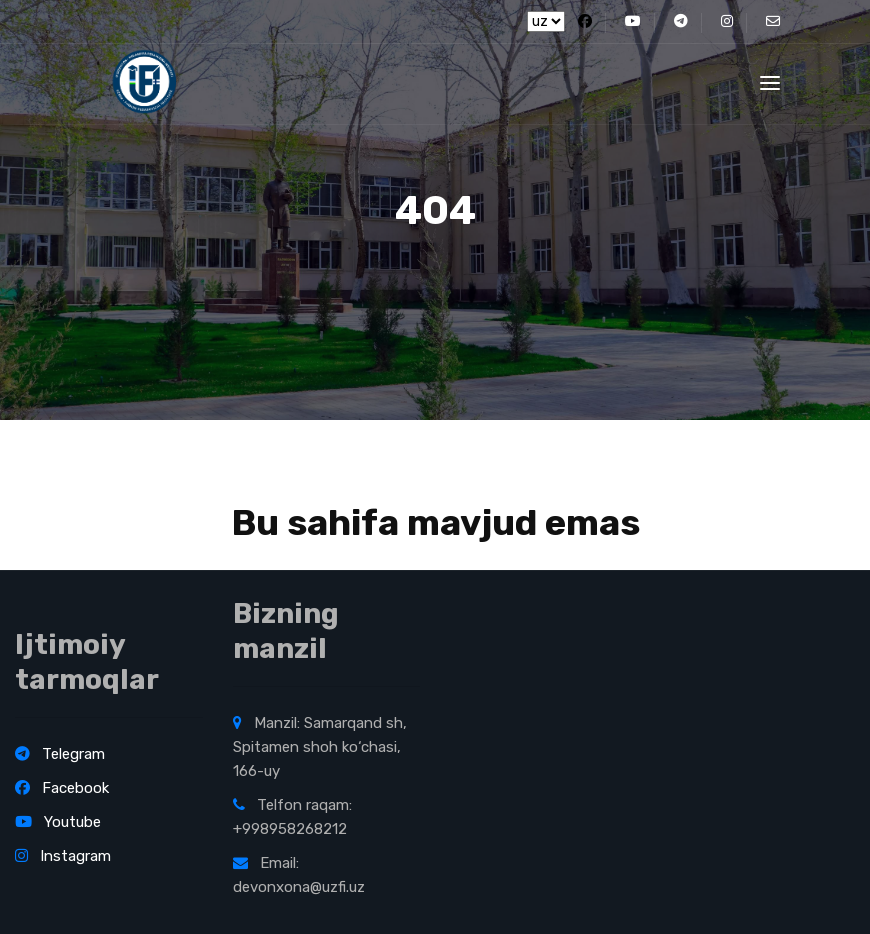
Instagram (63, 856)
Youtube (58, 822)
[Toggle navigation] (770, 83)
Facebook (62, 788)
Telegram (60, 754)
